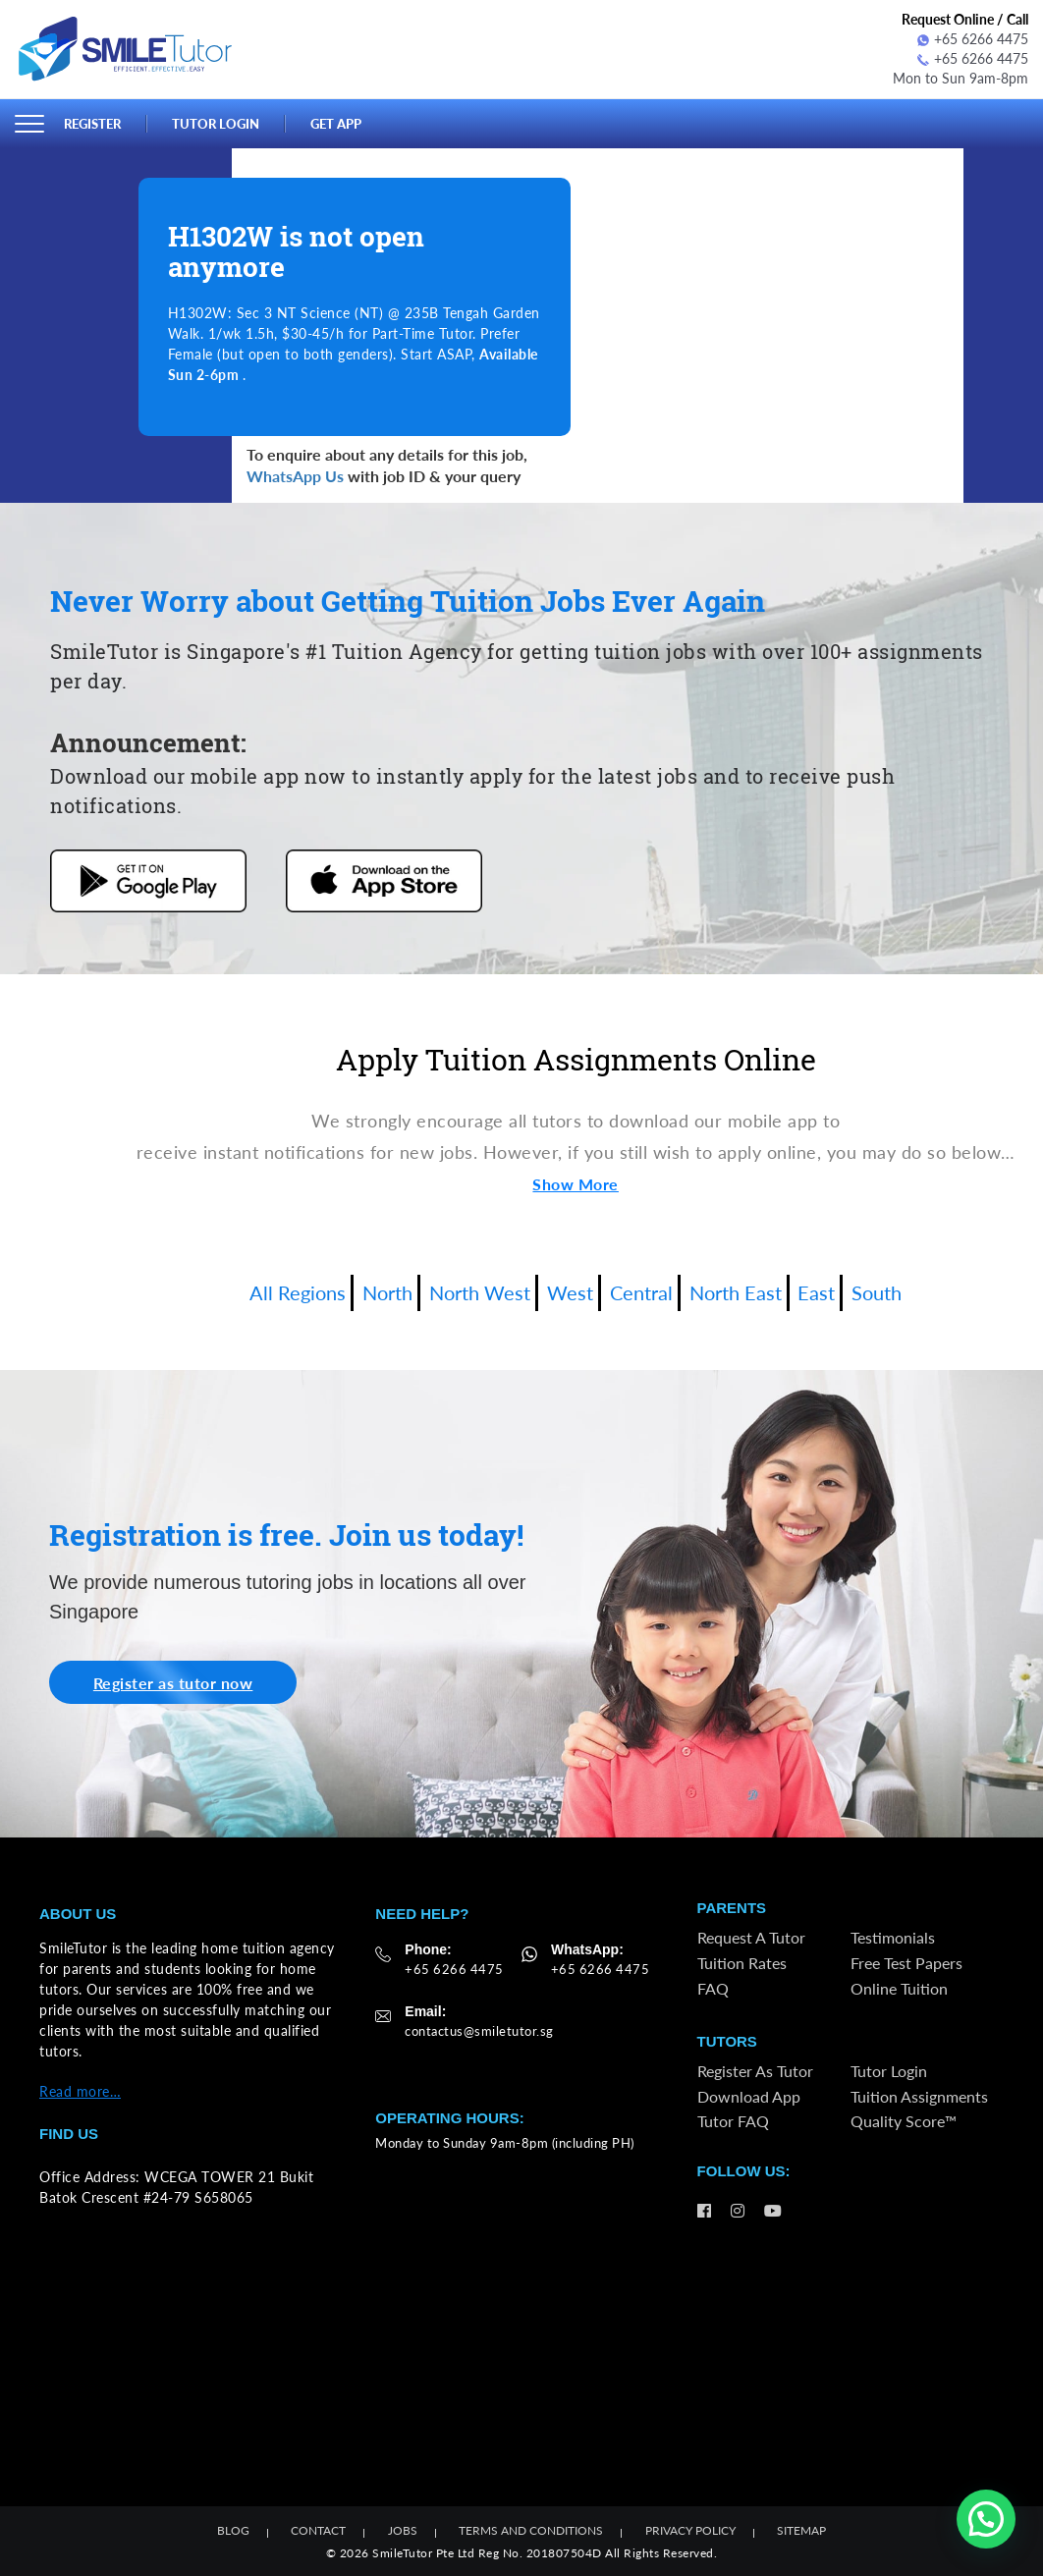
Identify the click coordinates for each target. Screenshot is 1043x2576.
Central (641, 1292)
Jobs (402, 2530)
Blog (233, 2530)
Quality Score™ (904, 2120)
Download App (748, 2095)
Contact (318, 2530)
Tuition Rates (742, 1961)
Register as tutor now (173, 1681)
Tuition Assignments (919, 2095)
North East (735, 1292)
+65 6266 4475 (972, 38)
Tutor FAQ (733, 2120)
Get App (335, 124)
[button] (986, 2519)
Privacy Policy (690, 2530)
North (387, 1292)
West (570, 1292)
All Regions (297, 1292)
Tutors (727, 2041)
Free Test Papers (906, 1961)
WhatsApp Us (295, 475)
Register (92, 124)
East (816, 1292)
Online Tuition (899, 1987)
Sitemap (801, 2530)
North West (479, 1292)
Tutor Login (215, 124)
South (876, 1292)
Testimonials (893, 1937)
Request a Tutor (751, 1937)
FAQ (713, 1987)
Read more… (80, 2090)
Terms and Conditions (531, 2530)
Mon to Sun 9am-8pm (960, 78)
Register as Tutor (755, 2070)
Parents (732, 1907)
